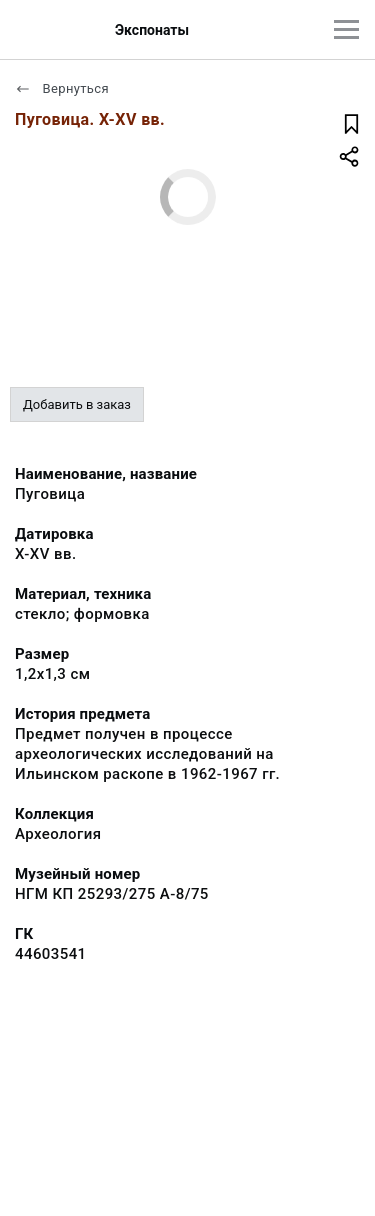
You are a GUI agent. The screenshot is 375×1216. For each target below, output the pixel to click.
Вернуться (62, 88)
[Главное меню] (346, 29)
